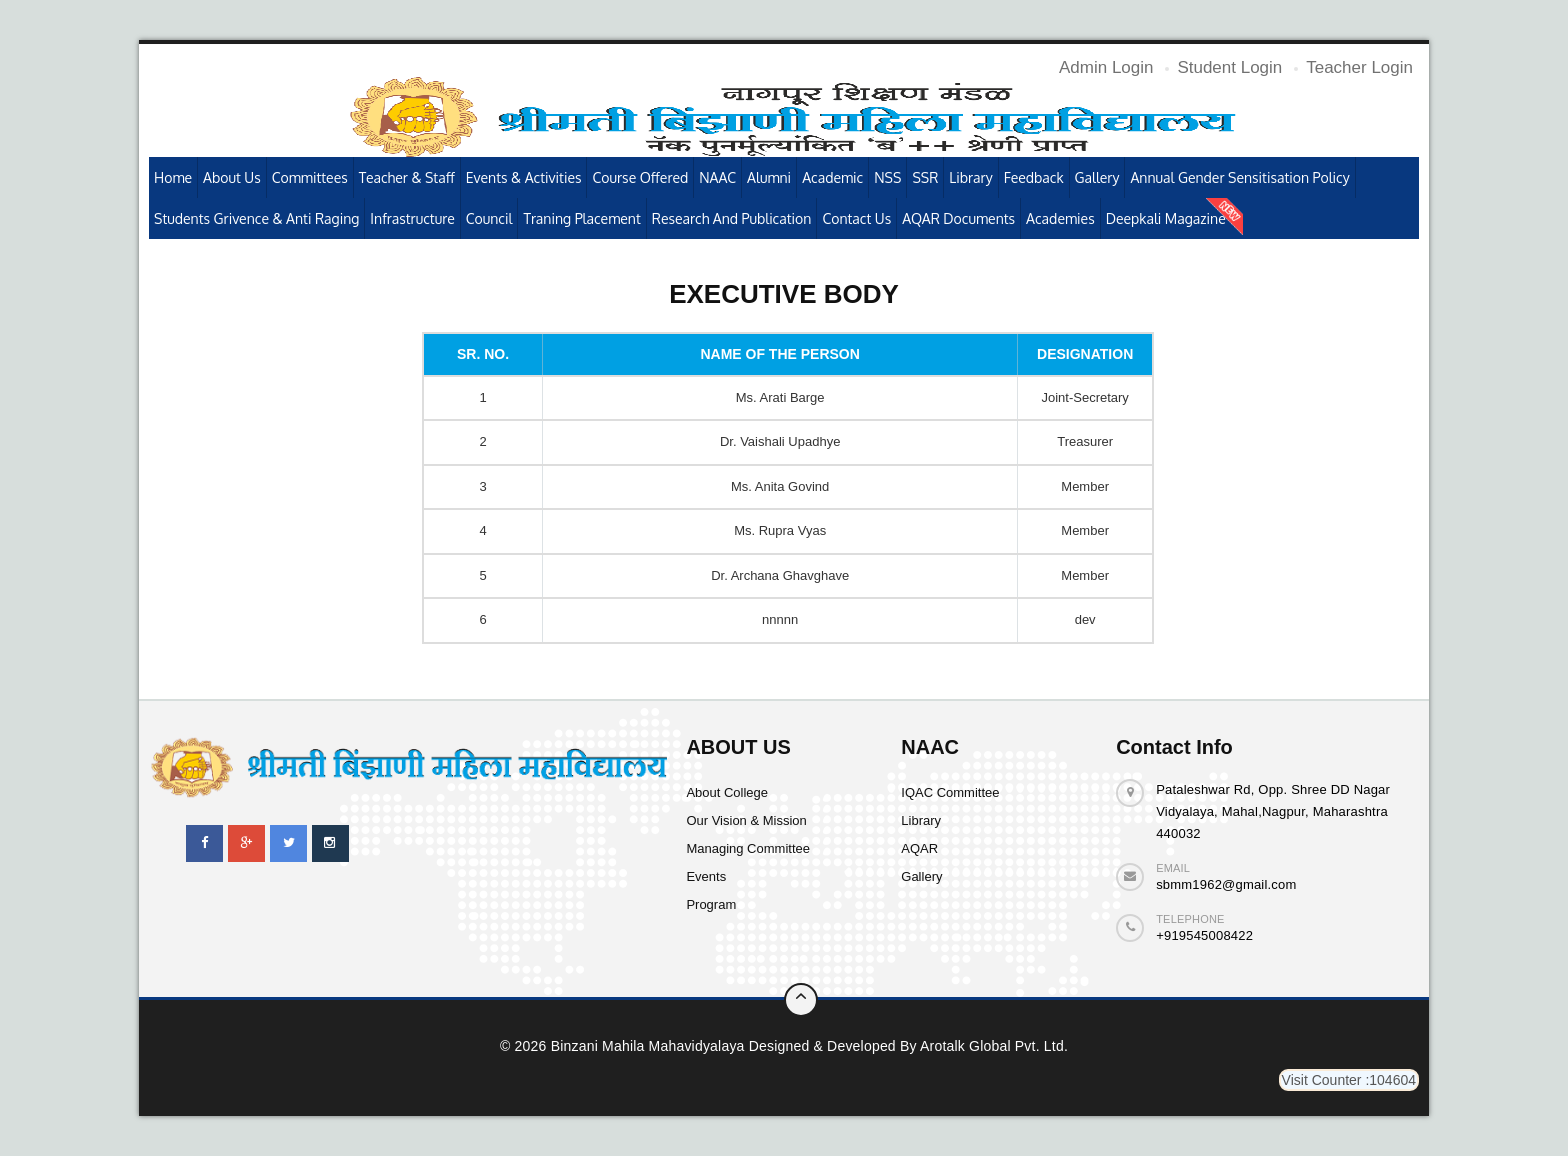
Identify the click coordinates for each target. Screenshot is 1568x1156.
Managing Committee (748, 848)
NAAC (717, 177)
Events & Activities (524, 177)
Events (706, 876)
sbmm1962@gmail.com (1226, 884)
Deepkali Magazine (1166, 218)
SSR (925, 177)
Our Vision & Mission (746, 820)
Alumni (769, 177)
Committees (310, 177)
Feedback (1034, 177)
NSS (887, 177)
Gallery (1097, 177)
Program (711, 904)
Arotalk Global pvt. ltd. (994, 1046)
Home (173, 177)
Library (970, 177)
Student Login (1229, 67)
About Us (232, 177)
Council (489, 218)
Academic (832, 177)
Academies (1060, 218)
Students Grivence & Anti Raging (256, 218)
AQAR (919, 848)
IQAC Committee (950, 792)
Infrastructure (412, 218)
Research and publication (732, 218)
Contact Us (856, 218)
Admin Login (1106, 67)
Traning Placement (581, 218)
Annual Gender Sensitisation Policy (1239, 177)
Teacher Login (1359, 67)
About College (727, 792)
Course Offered (640, 177)
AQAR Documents (958, 218)
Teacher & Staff (407, 177)
